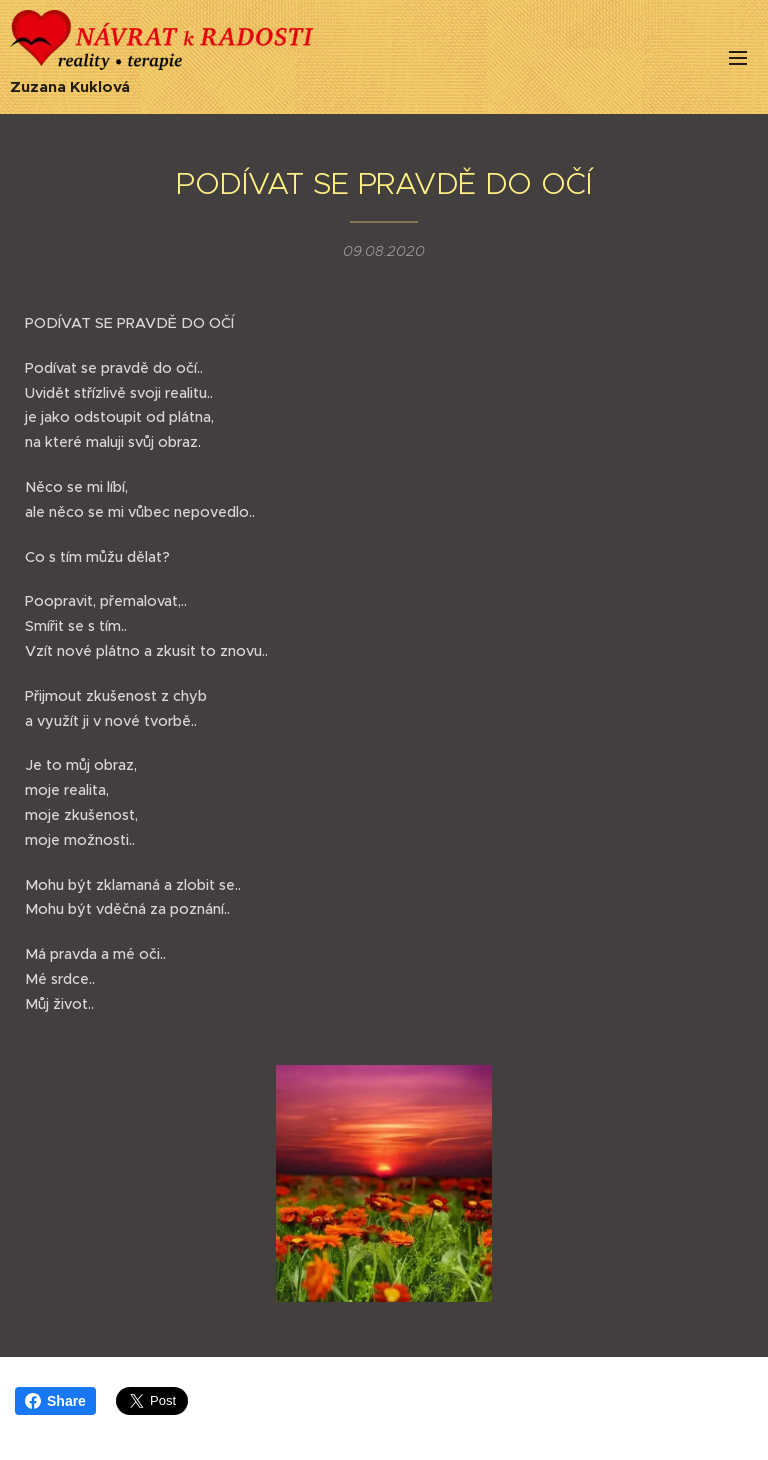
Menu (738, 58)
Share (55, 1401)
